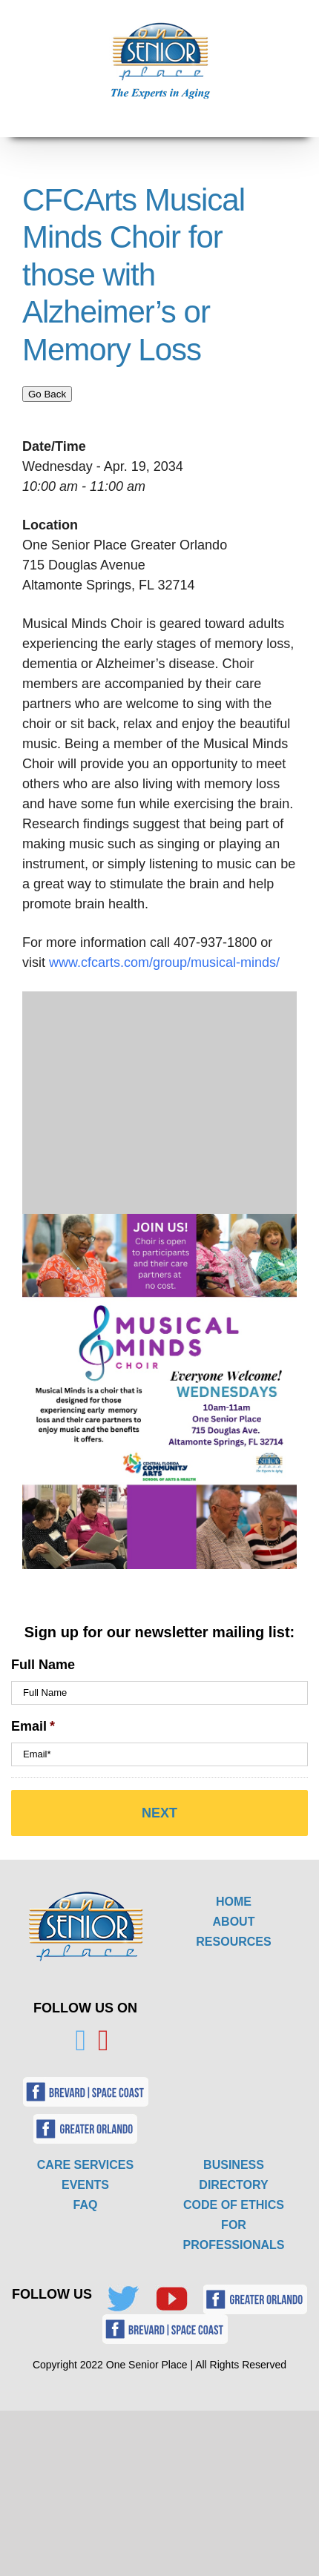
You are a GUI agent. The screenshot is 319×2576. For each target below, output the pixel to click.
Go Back (47, 394)
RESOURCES (233, 1941)
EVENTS (85, 2185)
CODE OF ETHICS (233, 2205)
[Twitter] (80, 2040)
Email (33, 1726)
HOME (233, 1901)
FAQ (85, 2205)
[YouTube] (103, 2040)
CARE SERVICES (85, 2165)
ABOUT (234, 1921)
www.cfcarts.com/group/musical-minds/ (166, 962)
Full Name (43, 1664)
